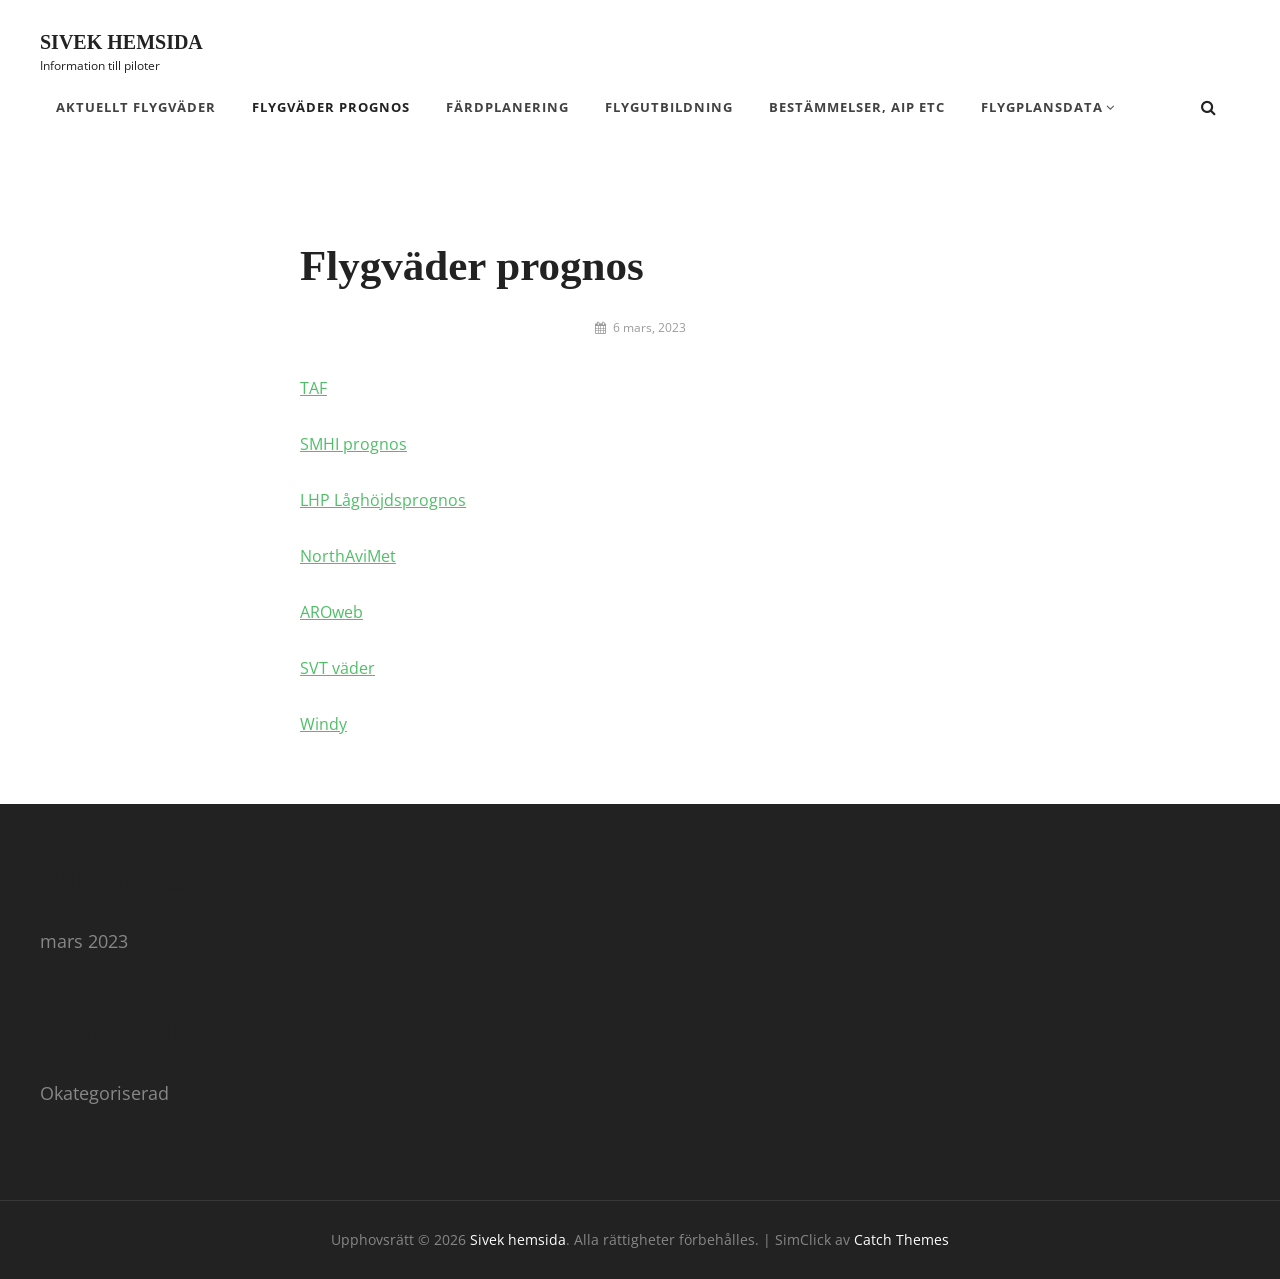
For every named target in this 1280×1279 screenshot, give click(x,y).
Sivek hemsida (121, 42)
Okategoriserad (104, 1093)
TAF (313, 388)
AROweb (331, 612)
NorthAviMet (348, 556)
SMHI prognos (353, 444)
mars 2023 (84, 941)
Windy (323, 724)
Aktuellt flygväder (136, 107)
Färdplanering (507, 107)
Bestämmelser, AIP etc (857, 107)
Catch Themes (901, 1239)
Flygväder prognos (331, 107)
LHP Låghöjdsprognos (383, 500)
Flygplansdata (1042, 107)
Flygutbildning (669, 107)
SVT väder (337, 668)
